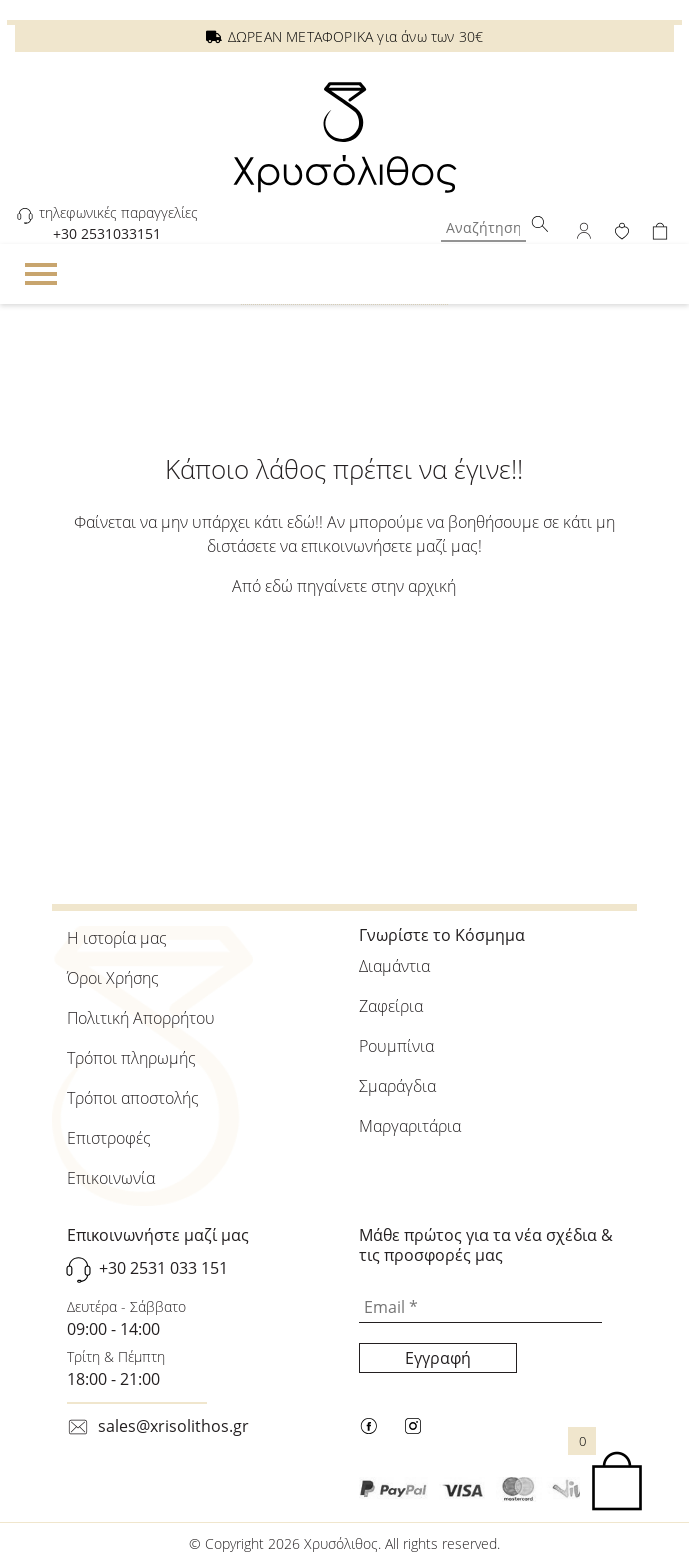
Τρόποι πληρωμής (131, 1058)
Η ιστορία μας (117, 938)
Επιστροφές (109, 1138)
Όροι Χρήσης (113, 978)
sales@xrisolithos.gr (173, 1426)
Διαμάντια (394, 966)
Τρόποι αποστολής (133, 1098)
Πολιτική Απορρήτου (141, 1018)
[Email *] (480, 1308)
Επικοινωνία (111, 1178)
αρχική (432, 586)
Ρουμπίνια (396, 1046)
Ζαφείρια (391, 1006)
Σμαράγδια (397, 1086)
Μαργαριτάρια (410, 1126)
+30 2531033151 (107, 233)
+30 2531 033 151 (163, 1268)
